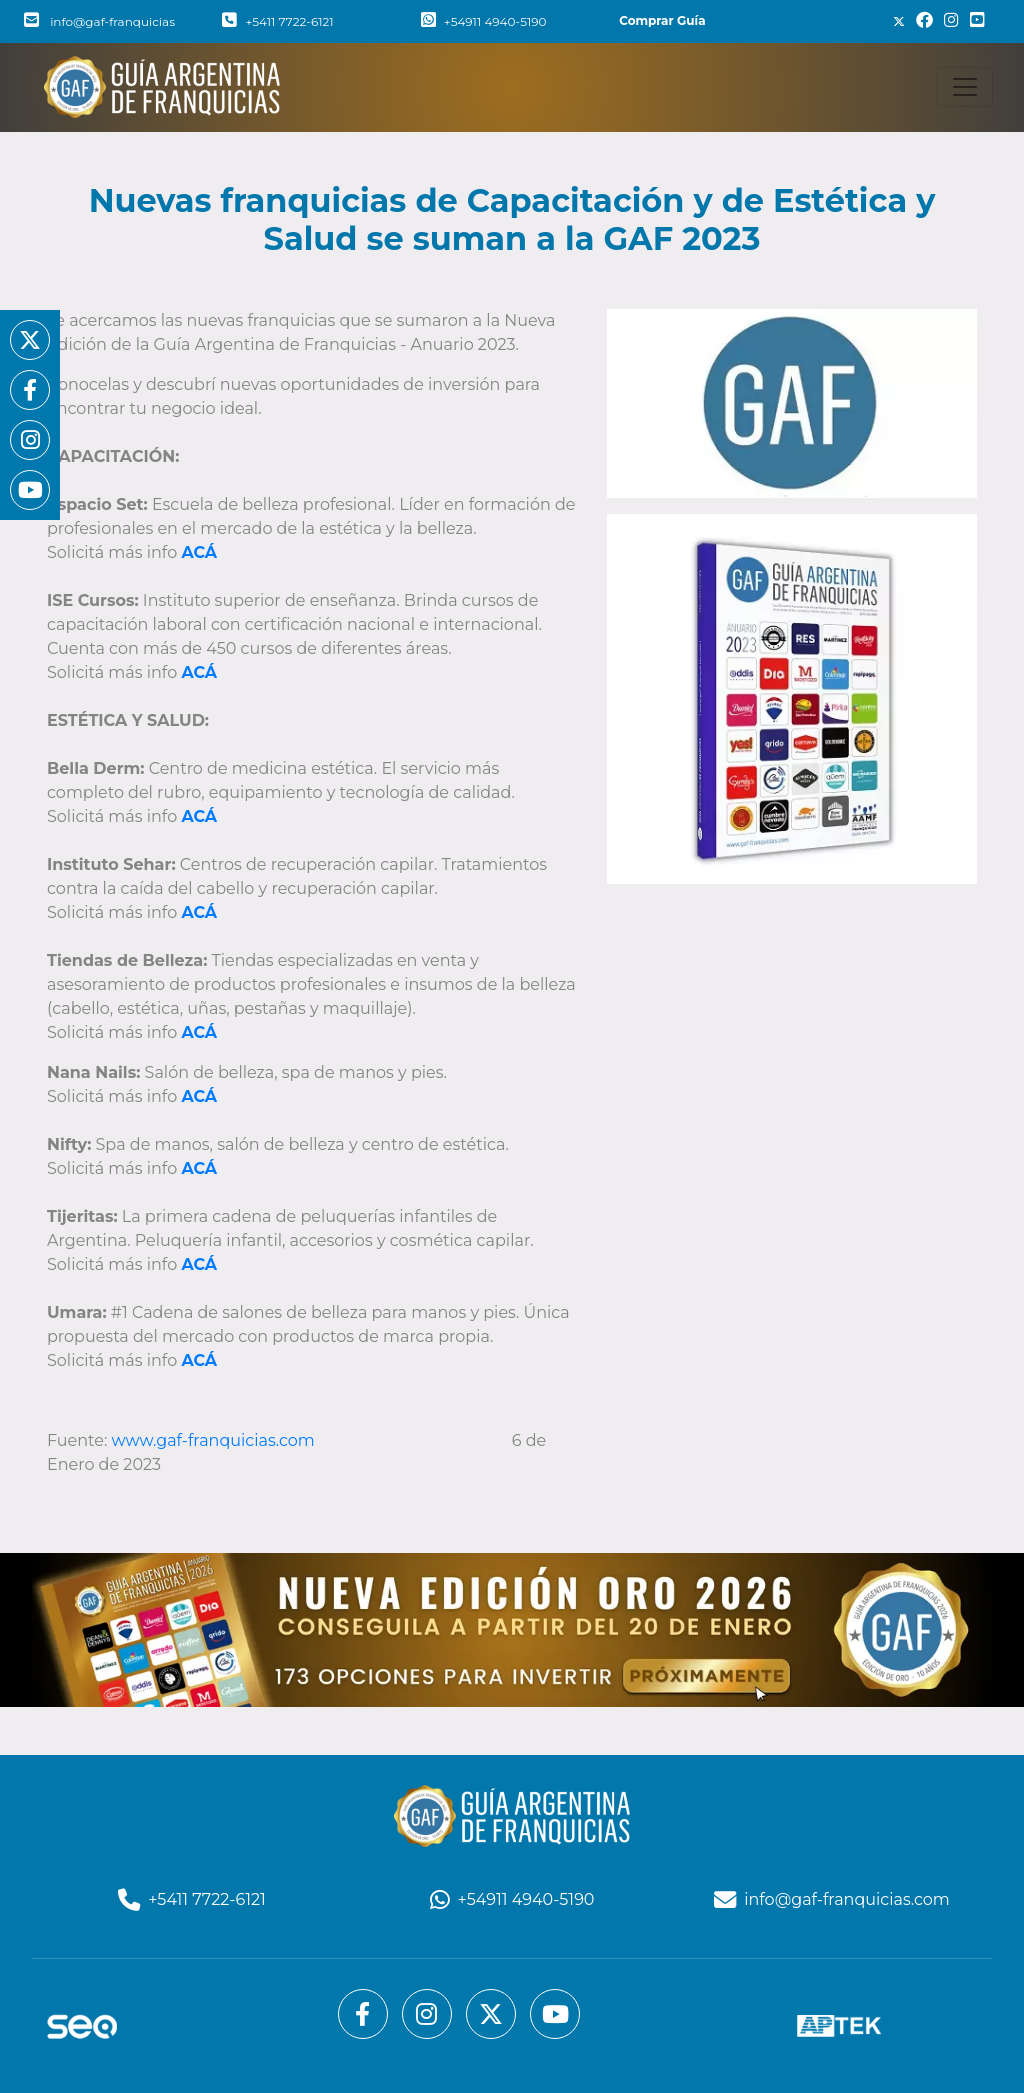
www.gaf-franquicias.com (215, 1440)
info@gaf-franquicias (99, 21)
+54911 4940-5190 (484, 21)
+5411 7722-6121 (277, 21)
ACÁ (199, 1264)
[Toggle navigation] (965, 87)
